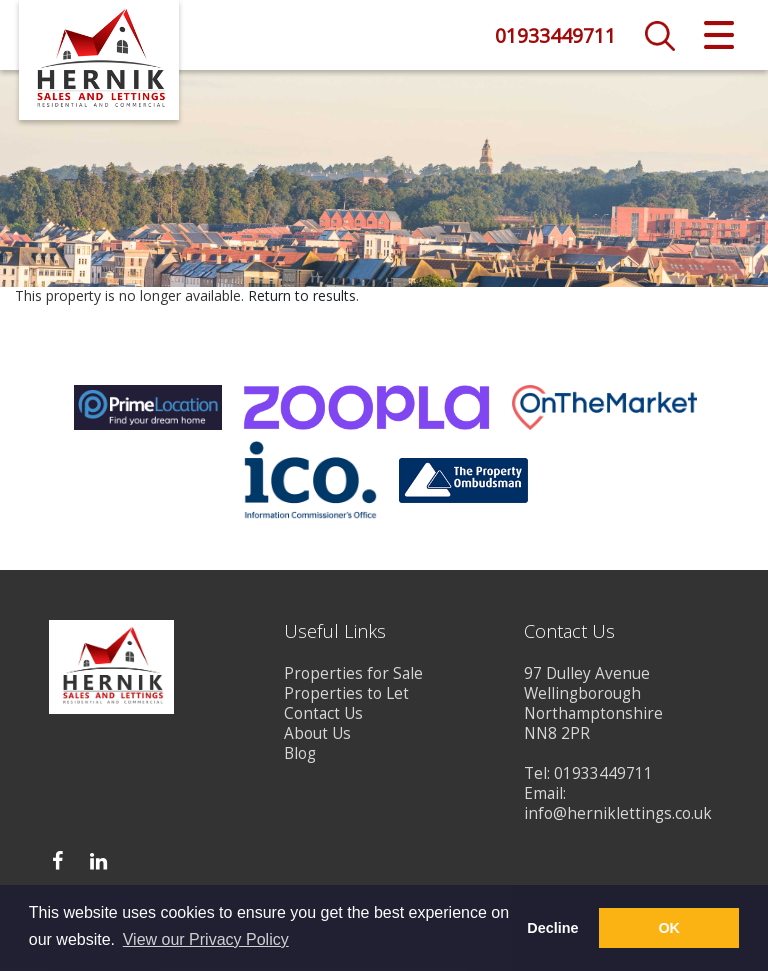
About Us (317, 736)
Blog (300, 756)
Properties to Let (346, 696)
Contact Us (323, 716)
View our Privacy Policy (206, 939)
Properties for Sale (353, 676)
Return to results (302, 298)
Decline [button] (552, 928)
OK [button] (669, 928)
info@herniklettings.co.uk (618, 816)
